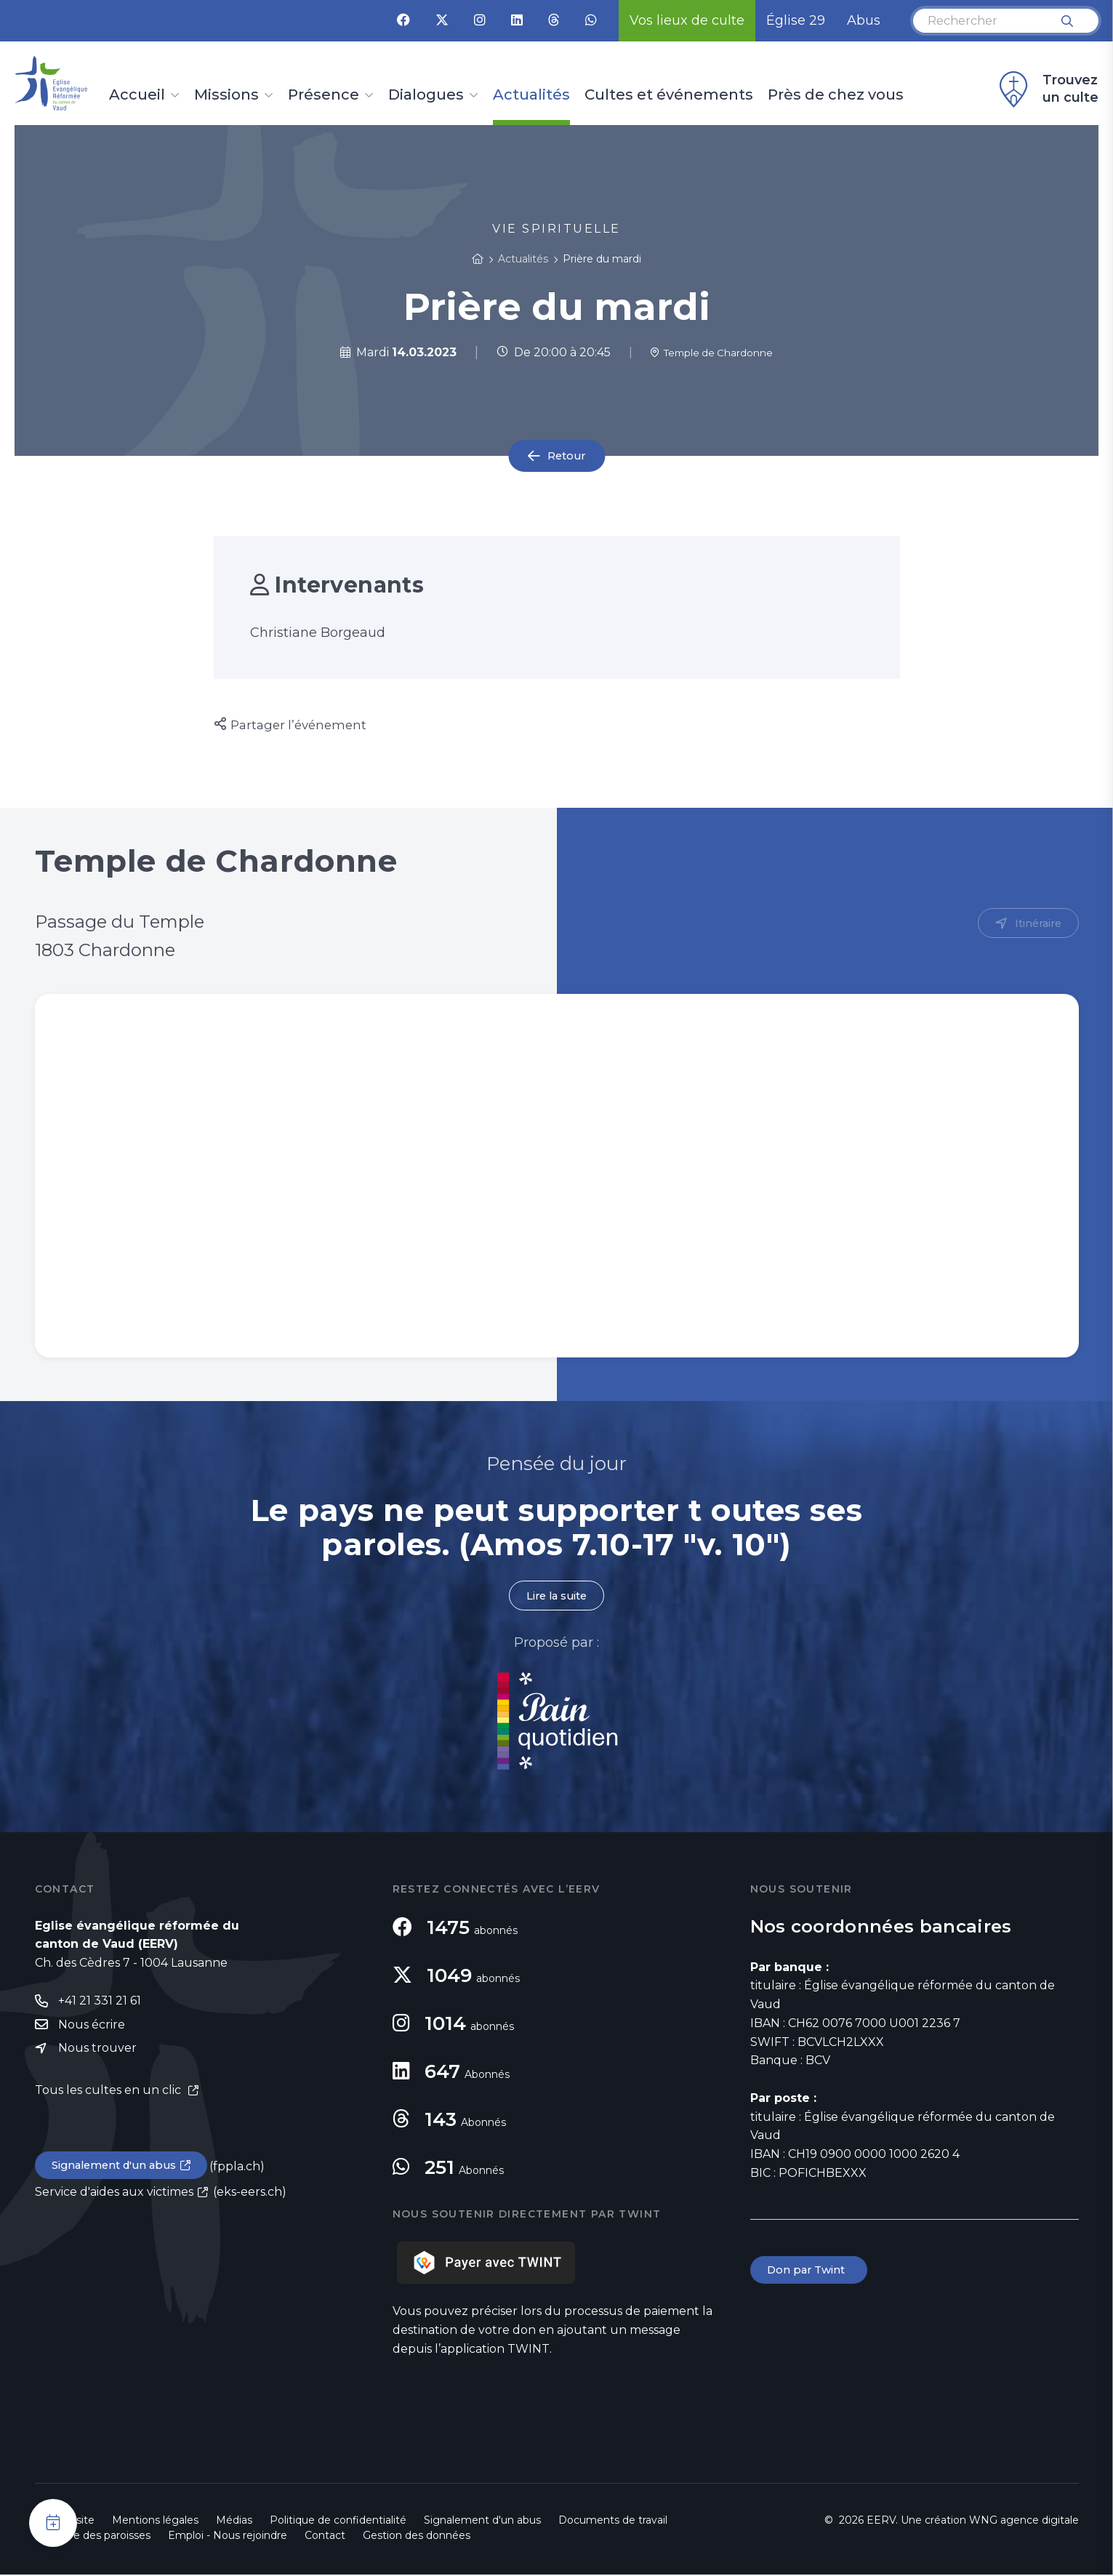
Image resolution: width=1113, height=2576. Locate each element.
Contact (325, 2536)
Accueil (137, 95)
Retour (566, 456)
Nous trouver (97, 2052)
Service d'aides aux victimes (114, 2198)
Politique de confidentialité (338, 2521)
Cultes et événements (668, 95)
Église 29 (795, 20)
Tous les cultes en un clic (109, 2095)
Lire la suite (556, 1596)
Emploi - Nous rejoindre (227, 2536)
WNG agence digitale (1024, 2521)
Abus (863, 20)
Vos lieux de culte (687, 20)
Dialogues (426, 95)
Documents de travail (612, 2521)
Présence (323, 95)
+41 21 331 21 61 (99, 2003)
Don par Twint (811, 2272)
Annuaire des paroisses (92, 2536)
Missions (226, 95)
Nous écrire (91, 2028)
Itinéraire (1035, 924)
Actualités (531, 95)
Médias (234, 2521)
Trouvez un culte (1046, 89)
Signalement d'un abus (119, 2171)
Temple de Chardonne (712, 352)
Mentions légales (155, 2521)
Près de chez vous (836, 95)
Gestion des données (416, 2536)
